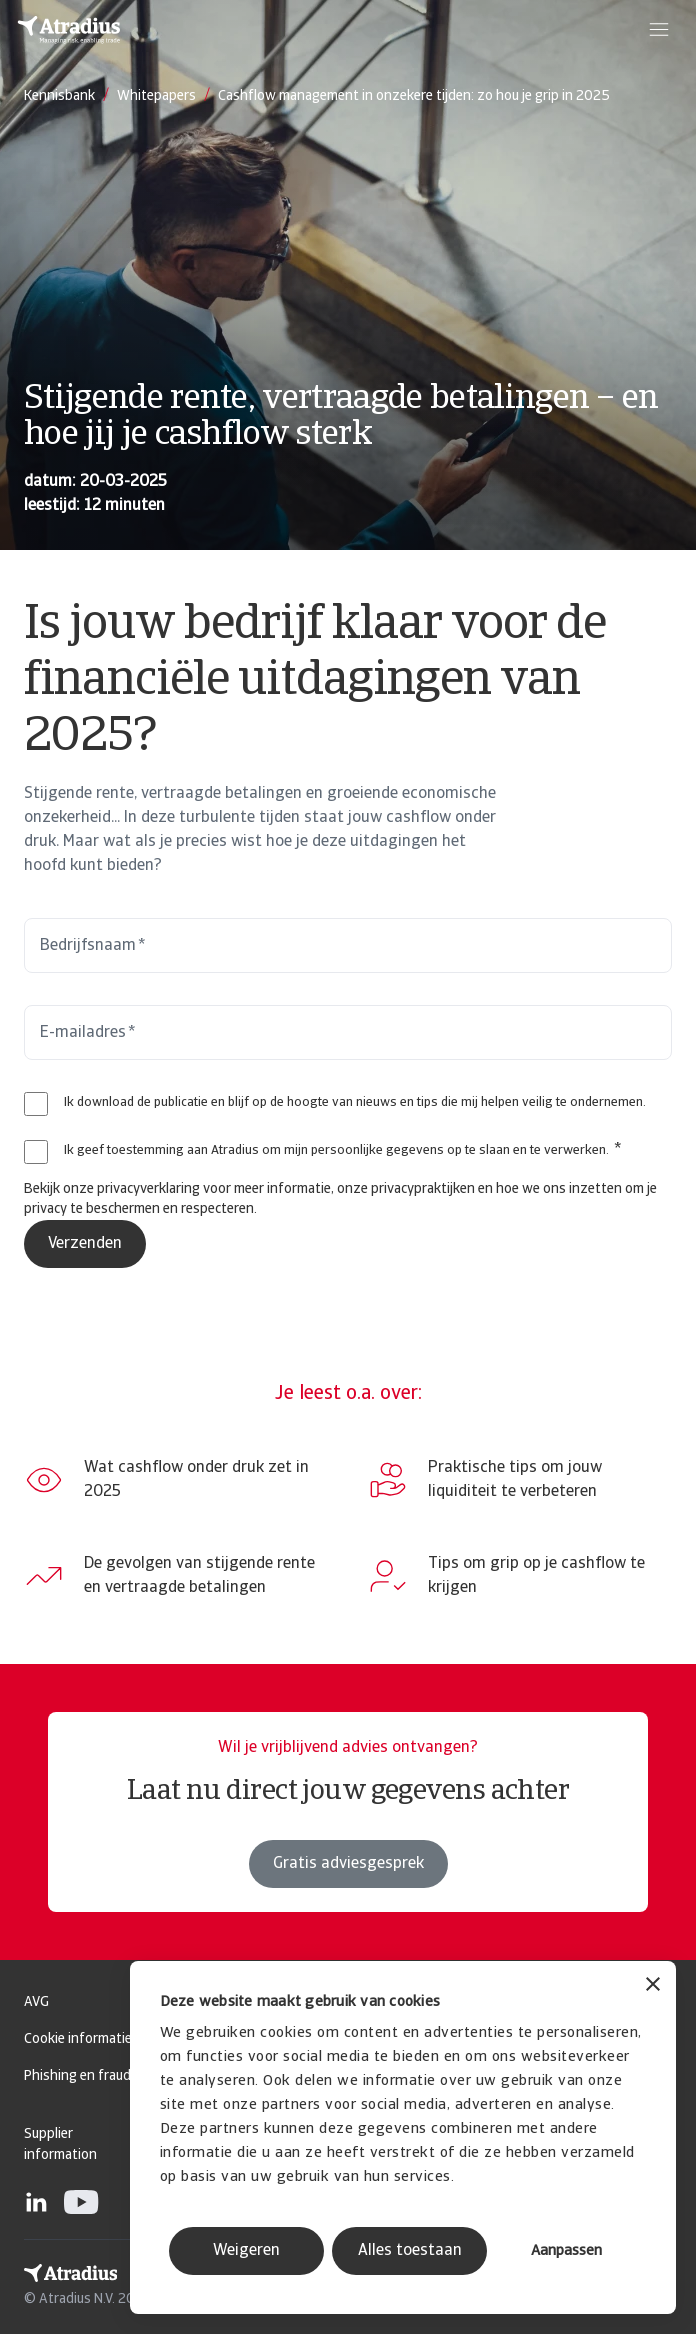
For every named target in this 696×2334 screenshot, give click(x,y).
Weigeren (246, 2251)
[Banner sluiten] (653, 1986)
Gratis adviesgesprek (348, 1864)
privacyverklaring (148, 1189)
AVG (36, 2002)
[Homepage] (69, 30)
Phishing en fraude (81, 2076)
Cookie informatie (78, 2039)
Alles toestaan (410, 2251)
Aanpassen (566, 2251)
